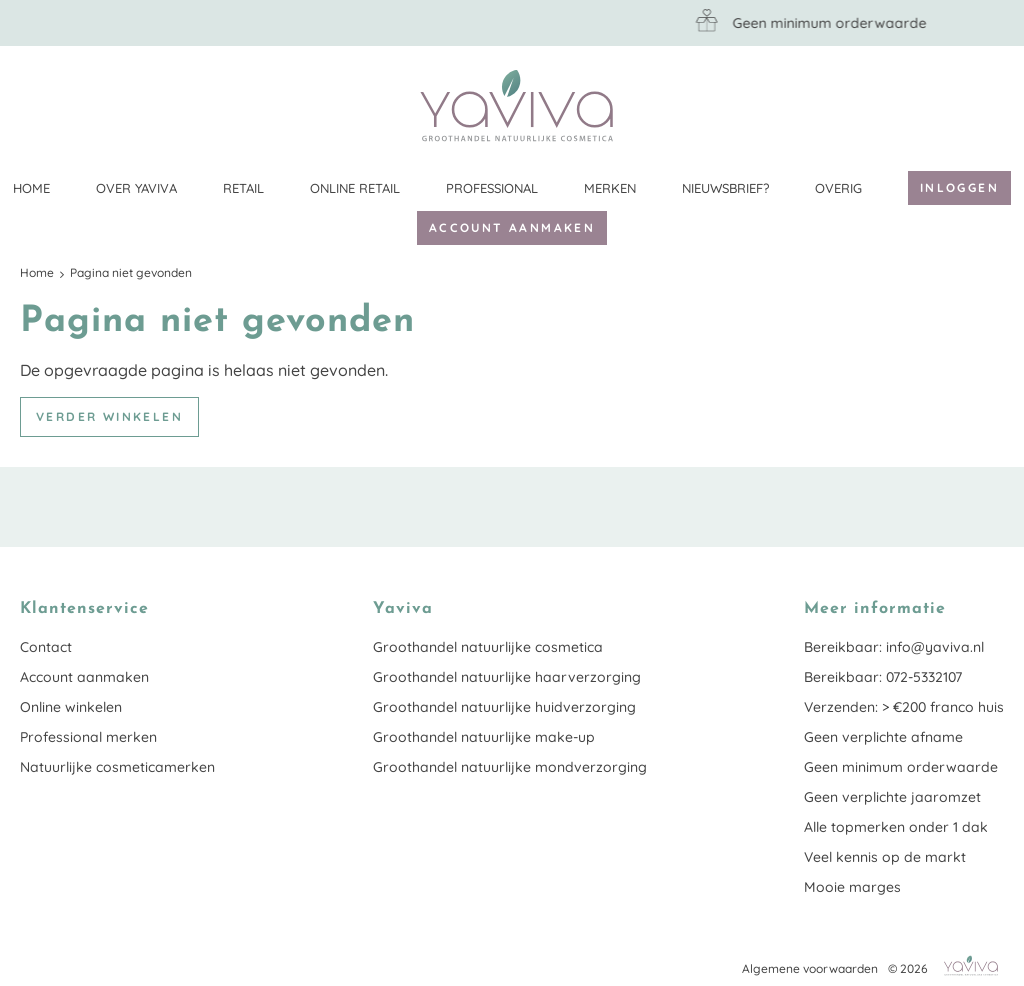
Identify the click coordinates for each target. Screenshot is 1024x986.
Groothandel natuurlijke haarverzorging (507, 677)
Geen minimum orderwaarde (901, 767)
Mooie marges (852, 887)
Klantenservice (989, 105)
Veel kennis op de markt (885, 857)
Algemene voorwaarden (810, 968)
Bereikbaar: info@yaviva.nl (894, 647)
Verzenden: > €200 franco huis (904, 707)
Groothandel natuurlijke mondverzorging (510, 767)
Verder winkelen (109, 416)
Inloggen (959, 187)
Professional (492, 188)
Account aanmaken (512, 227)
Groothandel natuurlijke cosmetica (488, 647)
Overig (838, 188)
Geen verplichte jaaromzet (892, 797)
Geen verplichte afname (883, 737)
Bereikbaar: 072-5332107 (883, 677)
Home (31, 188)
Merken (610, 188)
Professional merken (88, 737)
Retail (243, 188)
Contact (46, 647)
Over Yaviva (136, 188)
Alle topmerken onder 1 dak (896, 827)
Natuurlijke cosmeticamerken (117, 767)
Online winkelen (71, 707)
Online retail (355, 188)
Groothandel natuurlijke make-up (484, 737)
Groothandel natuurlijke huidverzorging (504, 707)
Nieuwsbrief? (725, 188)
